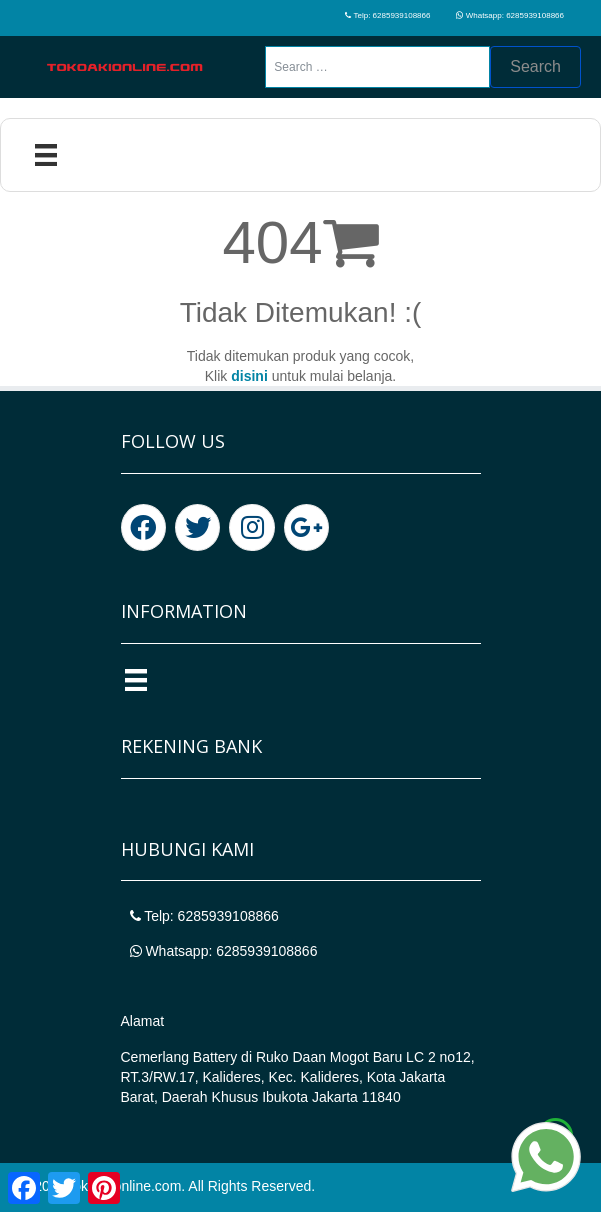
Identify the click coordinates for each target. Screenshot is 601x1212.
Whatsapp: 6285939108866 (510, 15)
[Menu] (46, 155)
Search (535, 66)
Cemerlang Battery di (188, 1057)
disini (249, 376)
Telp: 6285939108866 (387, 15)
